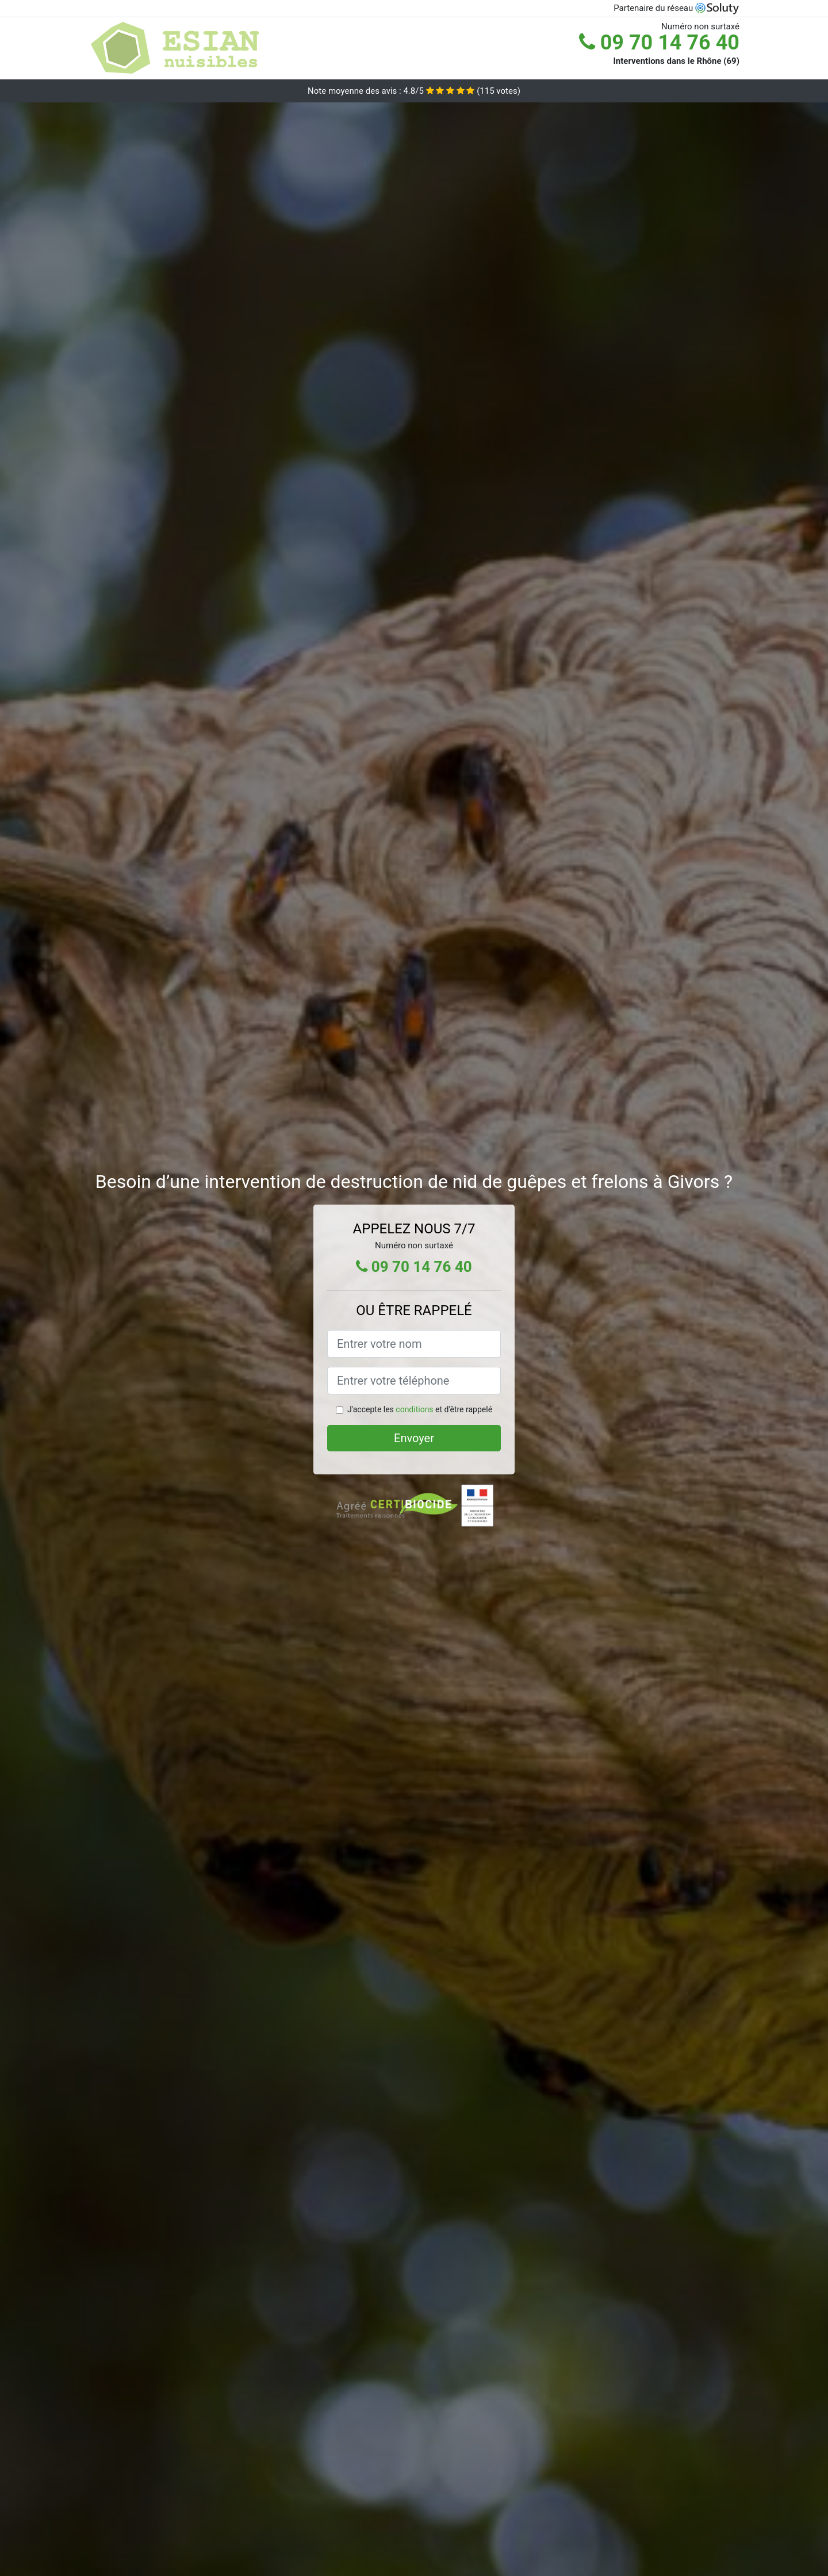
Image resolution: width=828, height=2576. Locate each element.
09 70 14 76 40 (659, 42)
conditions (414, 1409)
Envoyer (414, 1438)
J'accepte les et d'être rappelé (419, 1409)
